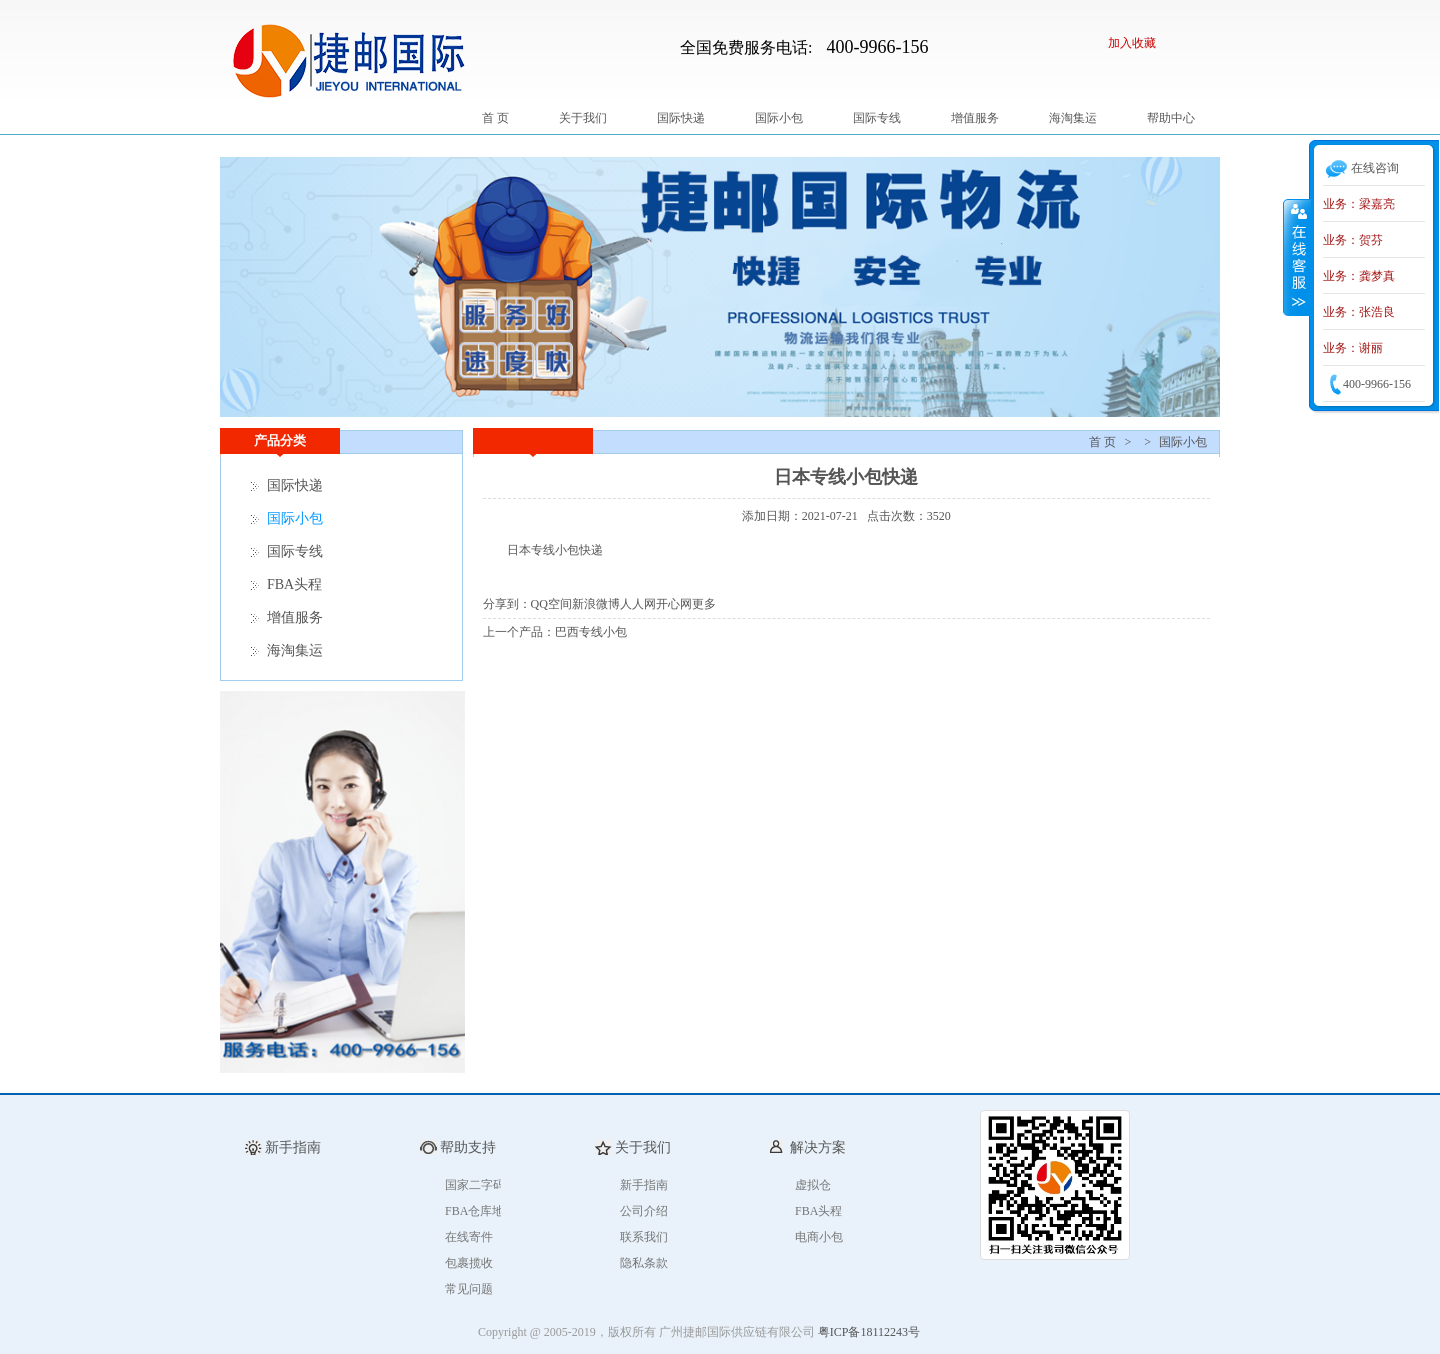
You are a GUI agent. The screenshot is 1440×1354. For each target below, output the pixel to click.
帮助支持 (468, 1147)
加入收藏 (1132, 43)
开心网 (674, 604)
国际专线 (877, 118)
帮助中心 (1171, 118)
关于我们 (583, 118)
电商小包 (819, 1237)
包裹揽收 (469, 1263)
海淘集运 (1073, 118)
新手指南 (644, 1185)
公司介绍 (644, 1211)
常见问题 (469, 1289)
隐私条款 (644, 1263)
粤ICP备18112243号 (869, 1332)
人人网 (638, 604)
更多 (704, 604)
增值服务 (975, 118)
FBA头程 (294, 584)
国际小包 (779, 118)
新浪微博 (596, 604)
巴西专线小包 (591, 632)
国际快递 (681, 118)
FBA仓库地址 (480, 1211)
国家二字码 (475, 1185)
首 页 (495, 118)
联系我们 (644, 1237)
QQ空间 (551, 604)
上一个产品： (519, 632)
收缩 (1297, 257)
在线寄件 (469, 1237)
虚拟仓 (813, 1185)
